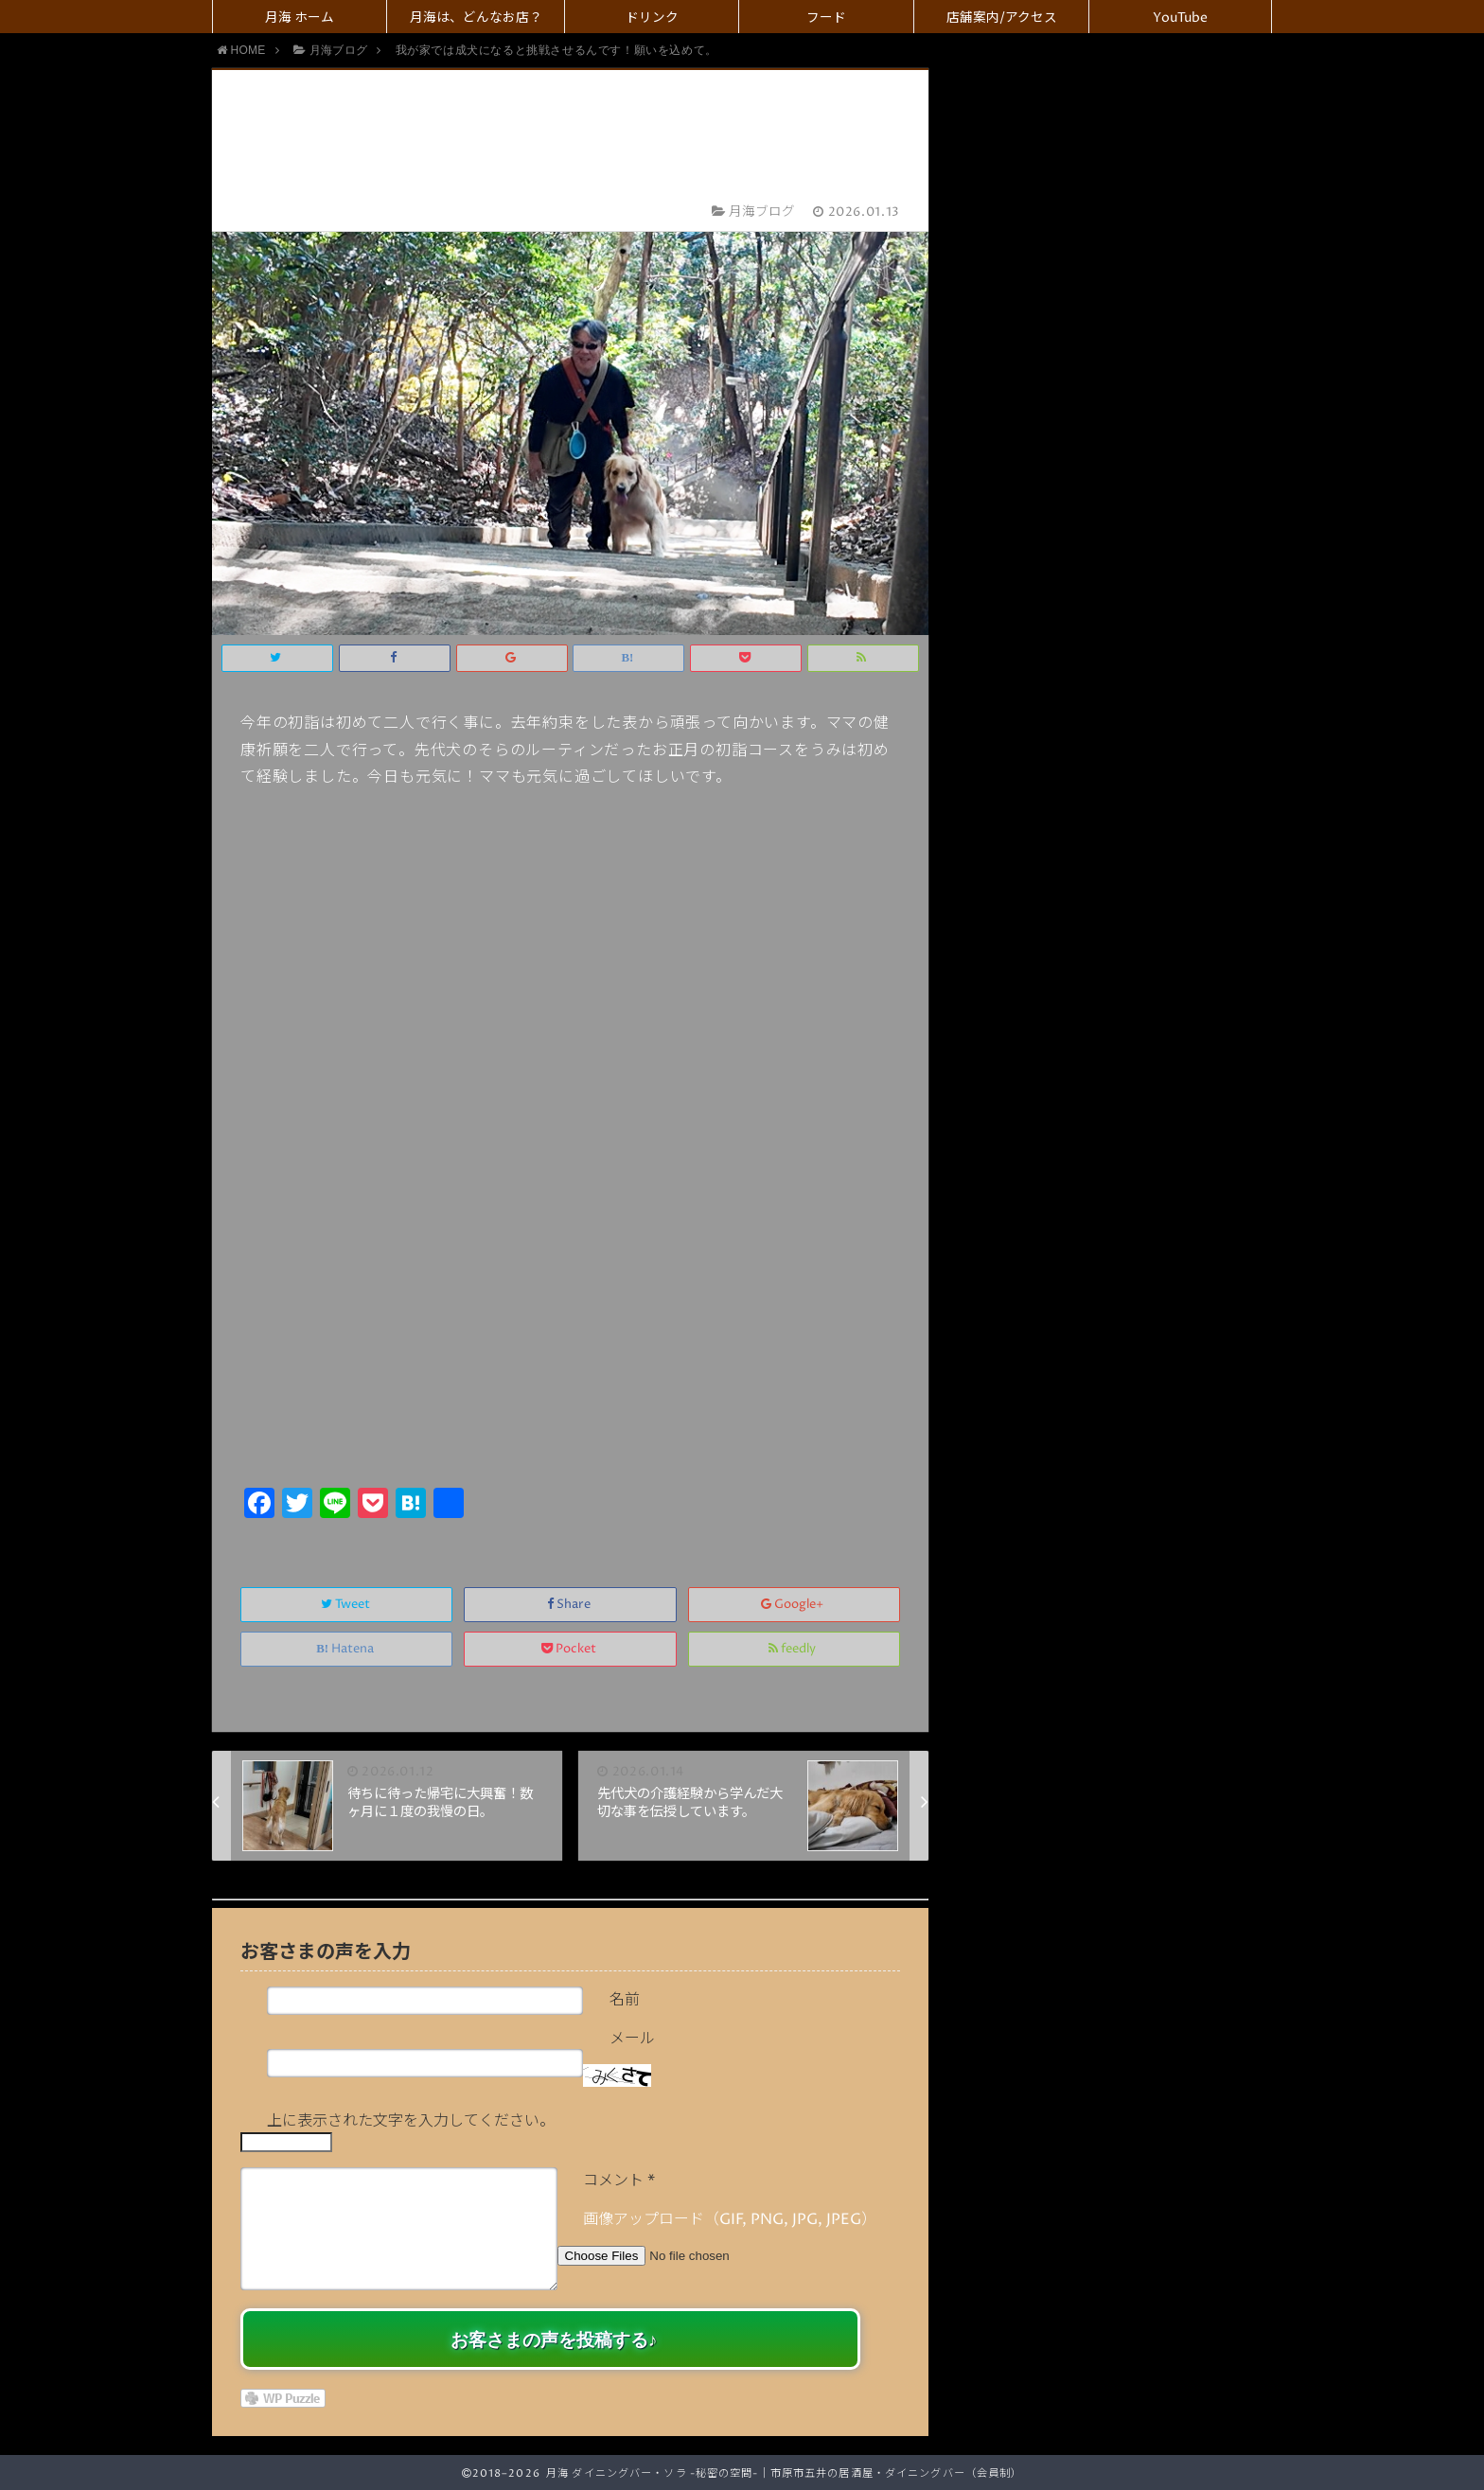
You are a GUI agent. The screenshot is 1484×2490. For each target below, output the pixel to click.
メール (632, 2038)
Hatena (346, 1649)
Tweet (347, 1605)
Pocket (570, 1649)
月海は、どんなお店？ (476, 17)
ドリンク (652, 17)
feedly (793, 1649)
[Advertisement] (570, 1340)
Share (570, 1605)
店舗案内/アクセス (1001, 17)
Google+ (793, 1605)
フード (826, 17)
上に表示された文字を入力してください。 (411, 2120)
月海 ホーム (299, 17)
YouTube (1180, 17)
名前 (625, 1999)
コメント (619, 2180)
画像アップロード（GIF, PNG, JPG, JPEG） (729, 2219)
